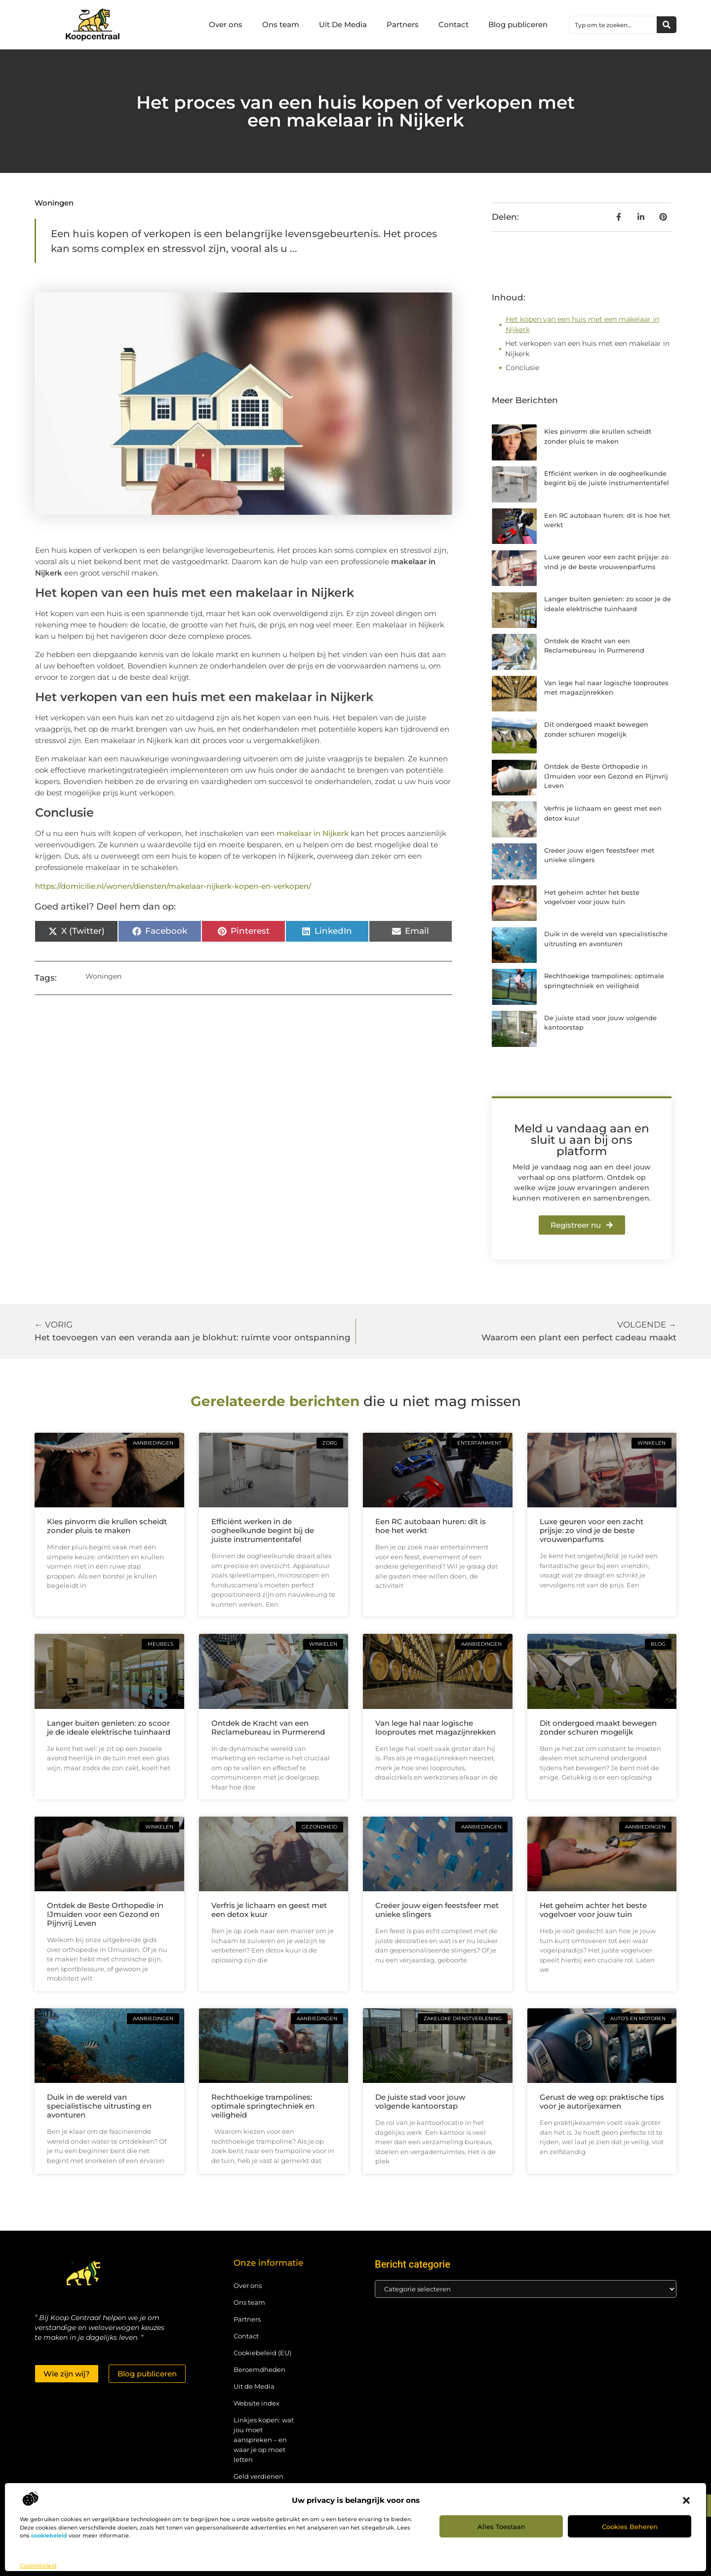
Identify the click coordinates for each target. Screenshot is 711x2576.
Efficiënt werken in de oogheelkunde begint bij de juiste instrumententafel (262, 1530)
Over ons (225, 24)
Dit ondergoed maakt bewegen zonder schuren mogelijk (598, 1727)
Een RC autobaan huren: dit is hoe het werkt (430, 1526)
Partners (403, 24)
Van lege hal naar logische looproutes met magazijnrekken (435, 1727)
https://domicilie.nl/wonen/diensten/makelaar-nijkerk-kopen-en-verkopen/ (173, 886)
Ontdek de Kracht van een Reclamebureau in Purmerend (268, 1727)
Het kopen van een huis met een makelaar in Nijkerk (582, 324)
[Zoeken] (666, 24)
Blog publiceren (518, 24)
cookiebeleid (49, 2535)
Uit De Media (343, 24)
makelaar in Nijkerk (312, 833)
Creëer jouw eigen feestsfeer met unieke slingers (437, 1910)
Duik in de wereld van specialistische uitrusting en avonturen (99, 2105)
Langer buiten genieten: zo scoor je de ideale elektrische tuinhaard (108, 1727)
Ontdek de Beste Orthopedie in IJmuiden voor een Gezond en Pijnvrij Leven (606, 775)
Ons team (280, 24)
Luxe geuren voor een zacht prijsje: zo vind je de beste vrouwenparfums (591, 1530)
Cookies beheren (630, 2527)
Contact (453, 24)
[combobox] (613, 24)
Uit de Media (254, 2386)
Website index (256, 2403)
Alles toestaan (501, 2527)
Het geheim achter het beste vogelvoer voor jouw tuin (593, 1910)
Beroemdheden (259, 2369)
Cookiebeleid (38, 2565)
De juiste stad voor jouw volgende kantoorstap (420, 2101)
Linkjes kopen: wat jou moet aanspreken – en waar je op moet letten (264, 2439)
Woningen (54, 203)
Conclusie (522, 367)
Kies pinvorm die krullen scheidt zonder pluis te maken (107, 1526)
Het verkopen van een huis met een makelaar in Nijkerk (587, 348)
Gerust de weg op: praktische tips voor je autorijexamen (602, 2101)
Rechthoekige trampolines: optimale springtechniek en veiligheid (263, 2105)
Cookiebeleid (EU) (262, 2353)
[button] (686, 2500)
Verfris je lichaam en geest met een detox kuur (269, 1910)
